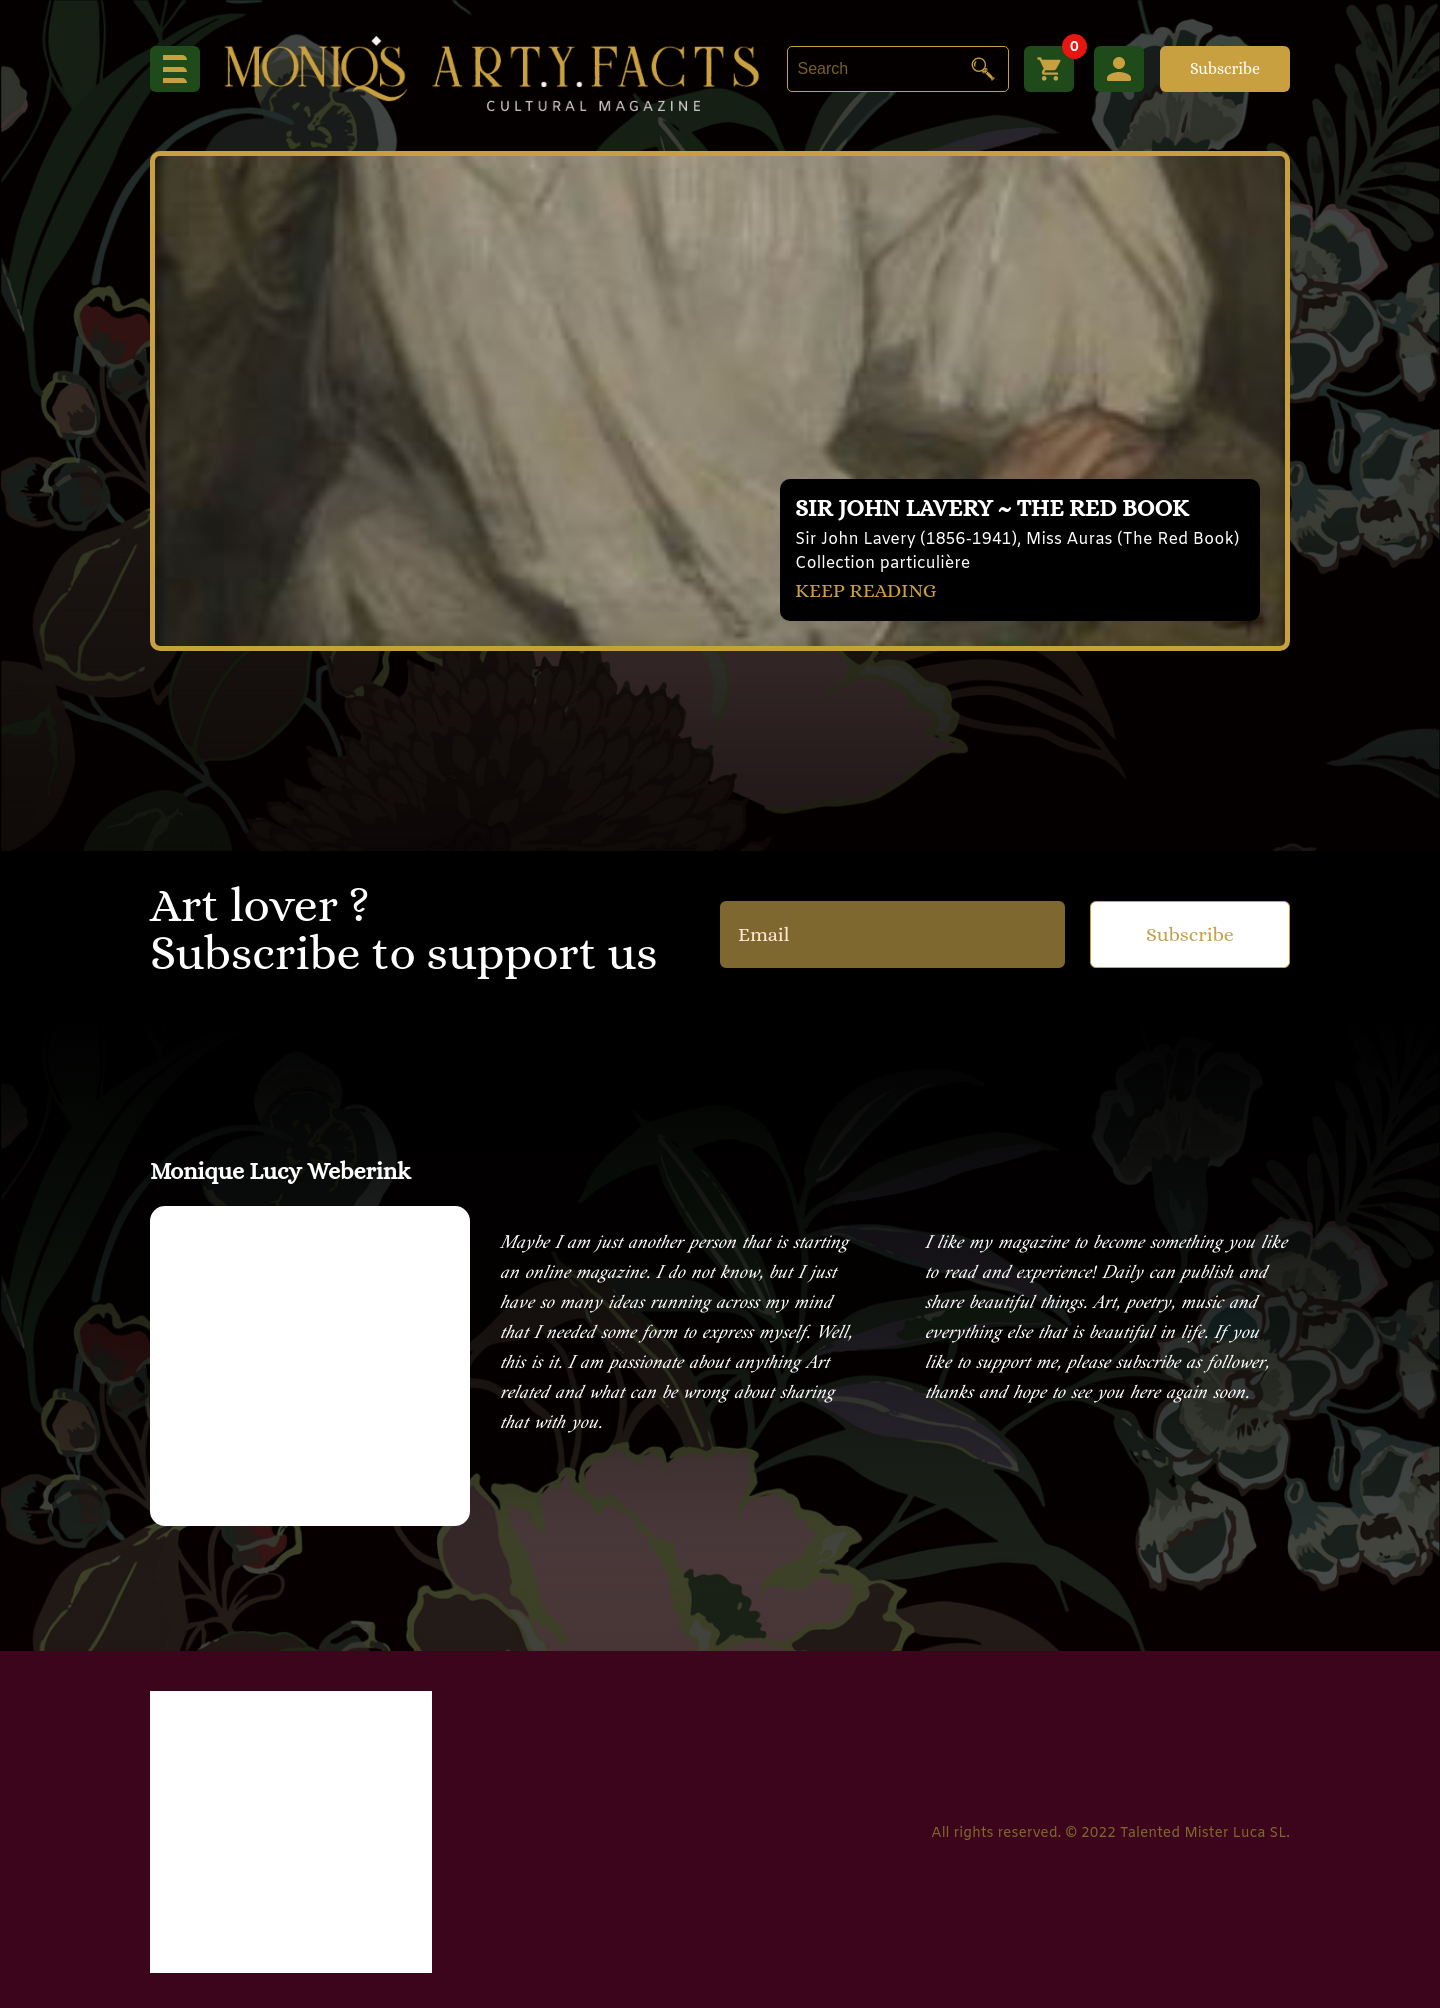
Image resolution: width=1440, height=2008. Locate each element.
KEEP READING (866, 590)
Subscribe (1225, 68)
